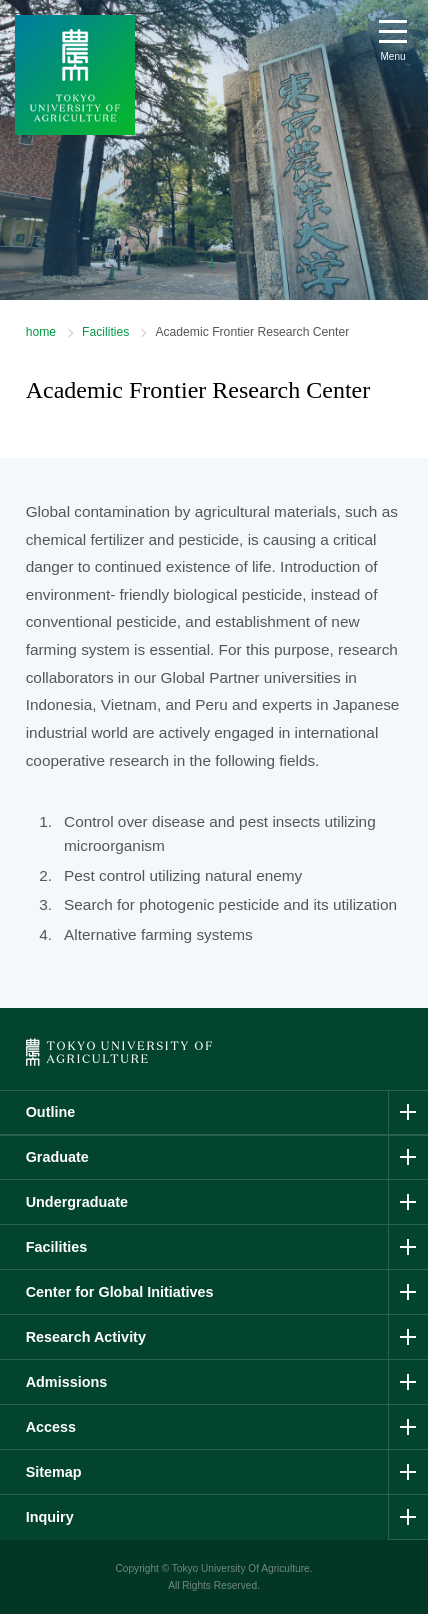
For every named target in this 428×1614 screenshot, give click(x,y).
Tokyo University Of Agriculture (241, 1568)
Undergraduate (77, 1202)
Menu (392, 56)
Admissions (67, 1382)
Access (51, 1427)
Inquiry (50, 1517)
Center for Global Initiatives (120, 1292)
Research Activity (86, 1337)
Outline (51, 1112)
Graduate (57, 1157)
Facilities (105, 332)
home (41, 332)
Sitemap (54, 1472)
